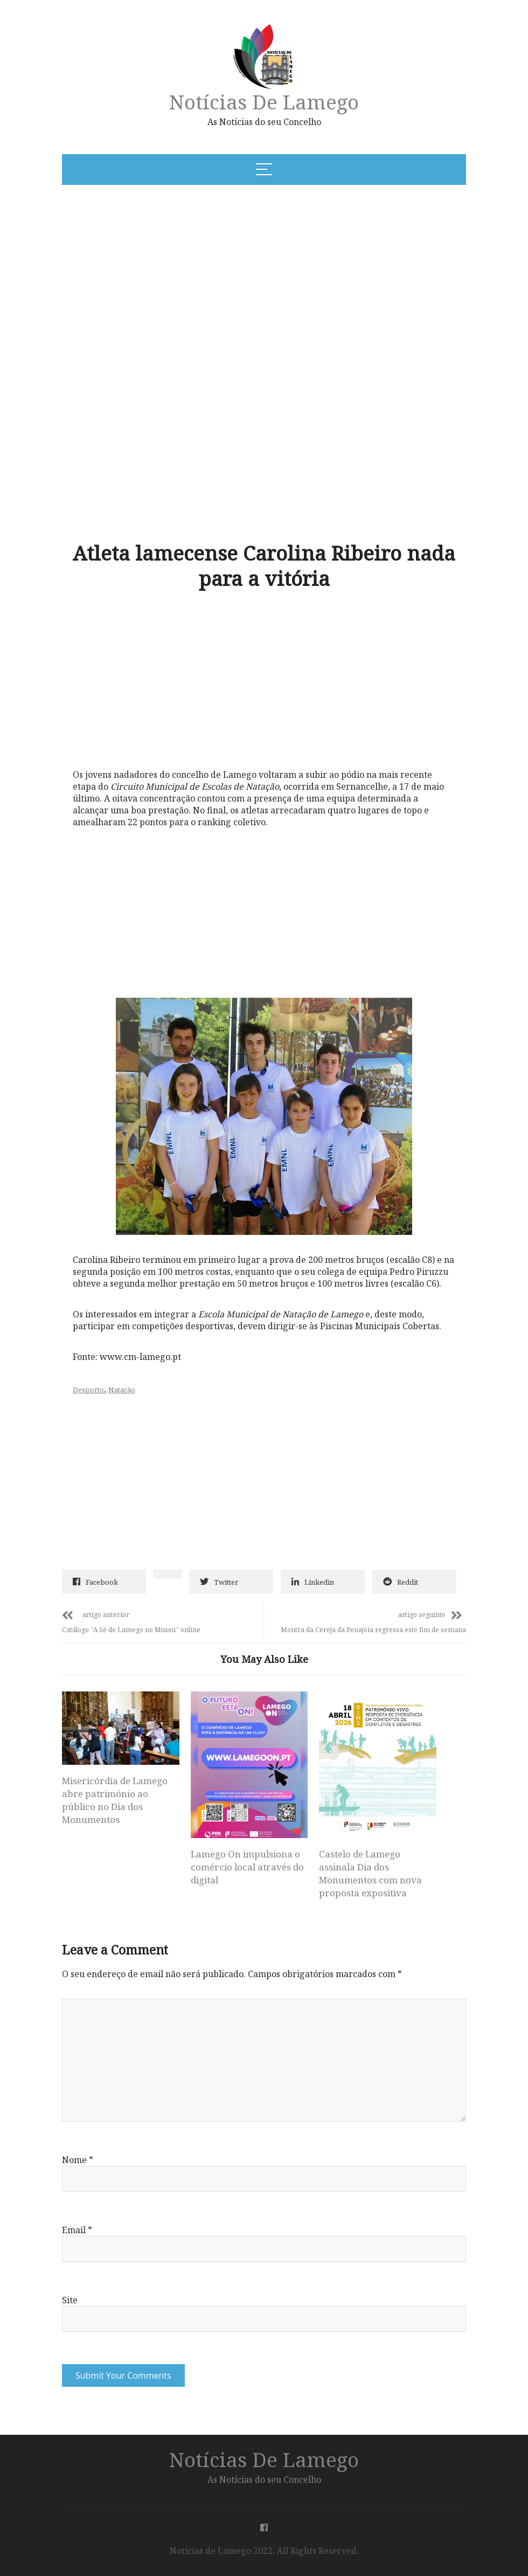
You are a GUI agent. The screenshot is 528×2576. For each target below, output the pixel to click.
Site (70, 2300)
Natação (121, 1389)
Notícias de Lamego (264, 101)
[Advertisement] (207, 275)
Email (77, 2230)
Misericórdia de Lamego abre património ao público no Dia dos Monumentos (115, 1800)
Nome (77, 2160)
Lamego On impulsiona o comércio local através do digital (247, 1867)
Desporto (88, 1389)
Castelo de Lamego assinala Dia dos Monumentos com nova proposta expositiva (370, 1873)
